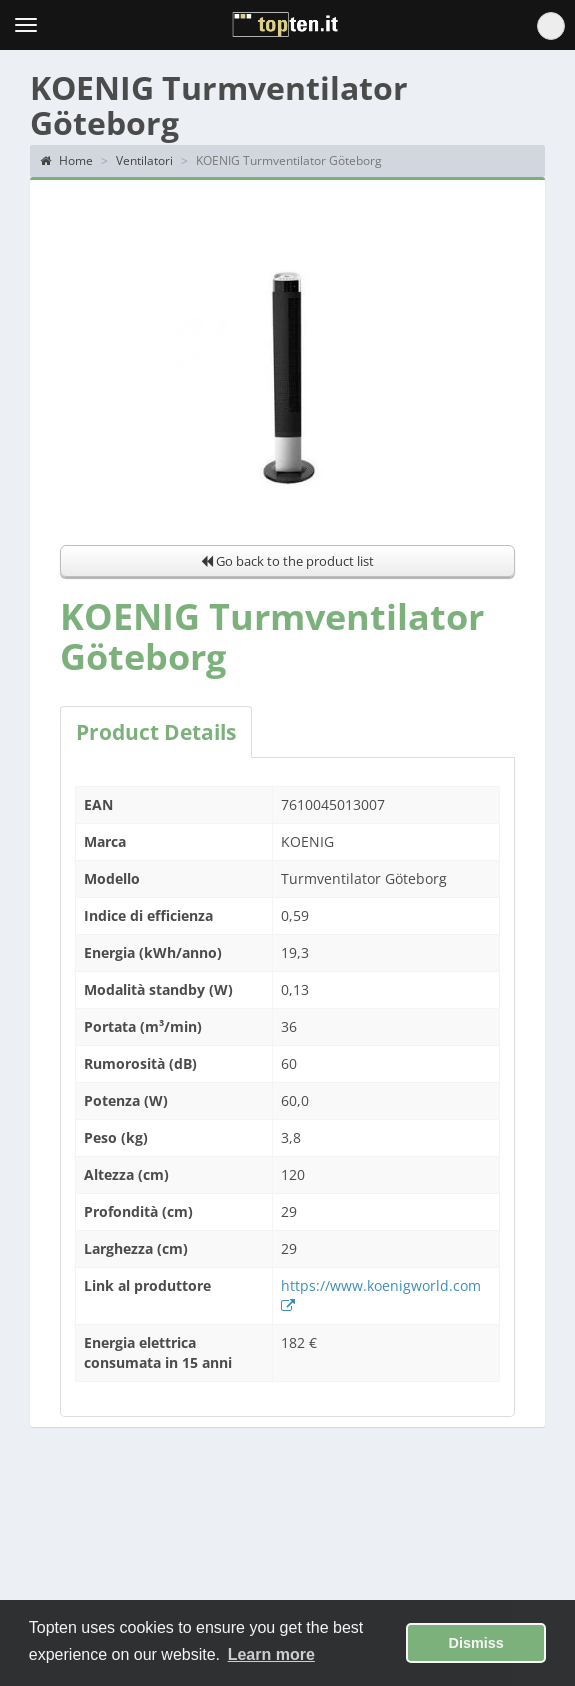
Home (66, 160)
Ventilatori (144, 160)
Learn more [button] (271, 1654)
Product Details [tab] (156, 732)
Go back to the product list (287, 561)
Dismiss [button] (476, 1643)
